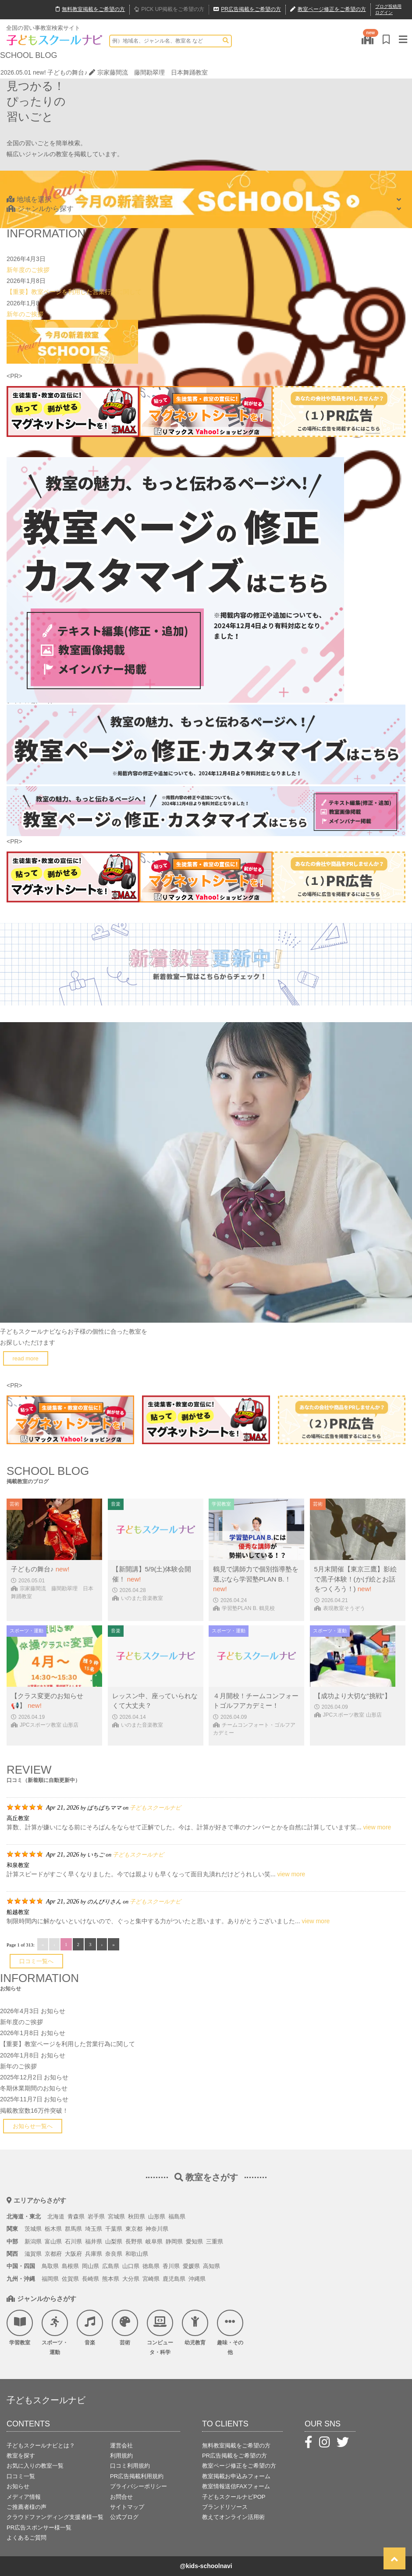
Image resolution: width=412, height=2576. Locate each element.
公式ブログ (124, 2517)
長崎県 (90, 2278)
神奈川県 (157, 2228)
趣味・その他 (230, 2332)
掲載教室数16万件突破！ (34, 2110)
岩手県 (96, 2216)
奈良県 (113, 2253)
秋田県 (136, 2216)
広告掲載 (247, 9)
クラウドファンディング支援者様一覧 (55, 2517)
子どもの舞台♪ (67, 72)
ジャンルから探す (40, 208)
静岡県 (174, 2241)
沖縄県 (197, 2278)
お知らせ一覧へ (33, 2126)
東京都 (133, 2228)
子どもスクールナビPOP (233, 2497)
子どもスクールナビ (155, 1807)
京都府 (53, 2253)
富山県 (53, 2241)
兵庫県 (93, 2253)
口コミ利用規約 (130, 2465)
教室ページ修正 (328, 9)
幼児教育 (195, 2328)
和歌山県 (136, 2253)
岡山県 (90, 2266)
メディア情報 (24, 2497)
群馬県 (73, 2228)
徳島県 (151, 2266)
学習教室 (20, 2328)
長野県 (133, 2241)
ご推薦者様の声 (26, 2507)
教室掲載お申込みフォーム (236, 2476)
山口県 (130, 2266)
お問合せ (121, 2497)
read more (26, 1358)
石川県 (73, 2241)
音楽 (90, 2328)
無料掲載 (90, 9)
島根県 (70, 2266)
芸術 (125, 2328)
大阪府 (73, 2253)
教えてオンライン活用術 (233, 2517)
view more (377, 1827)
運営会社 (121, 2445)
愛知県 (194, 2241)
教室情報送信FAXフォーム (236, 2486)
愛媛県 (191, 2266)
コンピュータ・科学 (160, 2332)
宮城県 (116, 2216)
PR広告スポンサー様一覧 (39, 2527)
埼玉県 (93, 2228)
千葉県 (113, 2228)
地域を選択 (29, 199)
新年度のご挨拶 (28, 269)
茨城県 (33, 2228)
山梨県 (113, 2241)
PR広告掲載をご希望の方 (234, 2455)
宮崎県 (151, 2278)
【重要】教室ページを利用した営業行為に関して (74, 291)
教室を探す (21, 2455)
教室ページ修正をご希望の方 (239, 2465)
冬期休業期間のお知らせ (33, 2088)
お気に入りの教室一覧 (35, 2465)
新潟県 (33, 2241)
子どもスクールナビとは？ (41, 2445)
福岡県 (50, 2278)
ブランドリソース (225, 2507)
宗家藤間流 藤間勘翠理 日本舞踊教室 (148, 72)
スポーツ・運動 (55, 2332)
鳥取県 (50, 2266)
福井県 (93, 2241)
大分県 (130, 2278)
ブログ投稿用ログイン (388, 9)
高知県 (211, 2266)
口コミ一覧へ (36, 1961)
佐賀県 (70, 2278)
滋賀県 (33, 2253)
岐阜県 (154, 2241)
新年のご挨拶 (25, 314)
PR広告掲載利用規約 (136, 2476)
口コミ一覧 (21, 2476)
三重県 (214, 2241)
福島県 (176, 2216)
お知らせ (53, 2010)
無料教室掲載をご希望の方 (236, 2445)
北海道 (55, 2216)
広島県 (110, 2266)
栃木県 (53, 2228)
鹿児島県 (174, 2278)
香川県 (171, 2266)
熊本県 (110, 2278)
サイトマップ (127, 2507)
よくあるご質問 (26, 2537)
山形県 (156, 2216)
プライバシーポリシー (138, 2486)
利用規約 (121, 2455)
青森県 (76, 2216)
